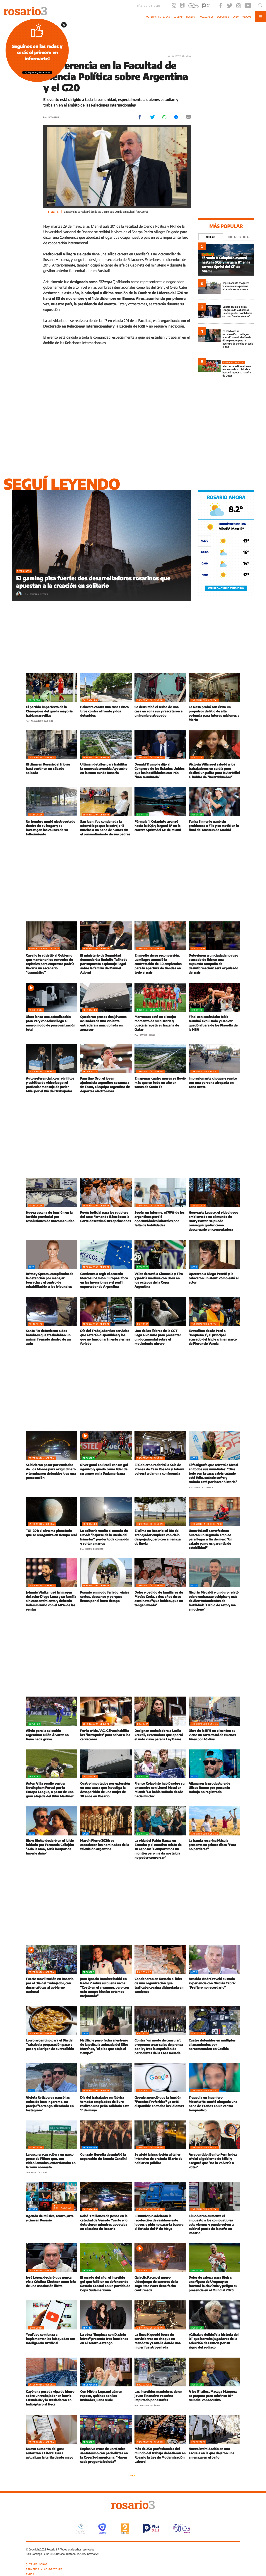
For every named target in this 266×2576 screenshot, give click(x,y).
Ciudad (178, 16)
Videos (246, 16)
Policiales (206, 16)
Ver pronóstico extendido (226, 588)
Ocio (236, 16)
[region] (133, 38)
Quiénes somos (36, 2564)
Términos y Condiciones (44, 2569)
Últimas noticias (158, 16)
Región (190, 16)
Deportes (223, 16)
